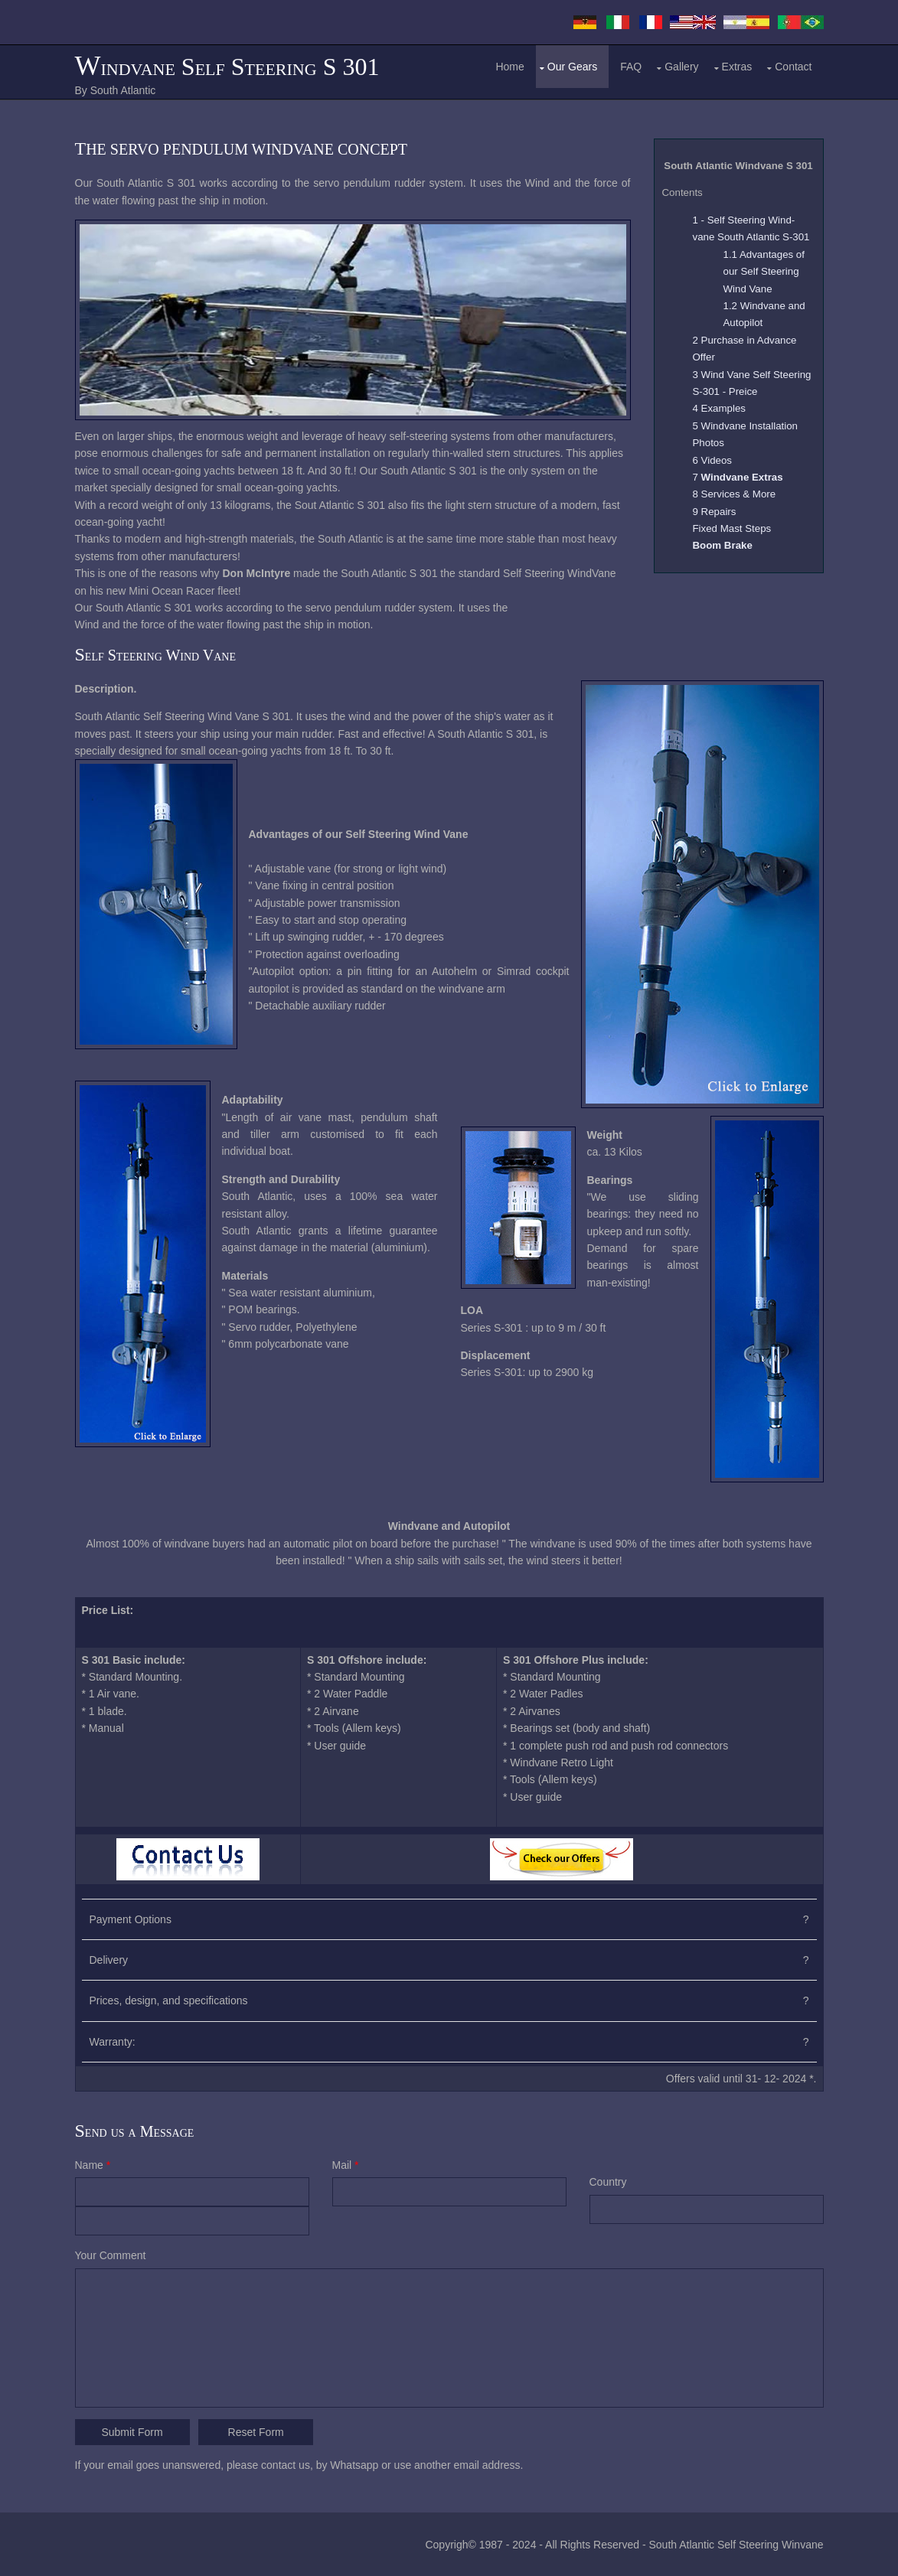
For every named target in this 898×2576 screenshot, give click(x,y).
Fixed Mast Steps (732, 528)
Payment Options (130, 1919)
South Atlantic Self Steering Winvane (735, 2545)
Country (608, 2182)
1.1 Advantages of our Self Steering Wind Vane (764, 272)
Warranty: (113, 2042)
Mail (345, 2165)
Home (509, 66)
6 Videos (713, 460)
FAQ (631, 66)
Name (93, 2165)
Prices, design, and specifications (169, 2000)
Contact (793, 66)
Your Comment (110, 2255)
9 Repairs (714, 511)
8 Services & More (734, 494)
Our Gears (572, 66)
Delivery (109, 1960)
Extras (737, 66)
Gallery (681, 66)
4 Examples (719, 408)
